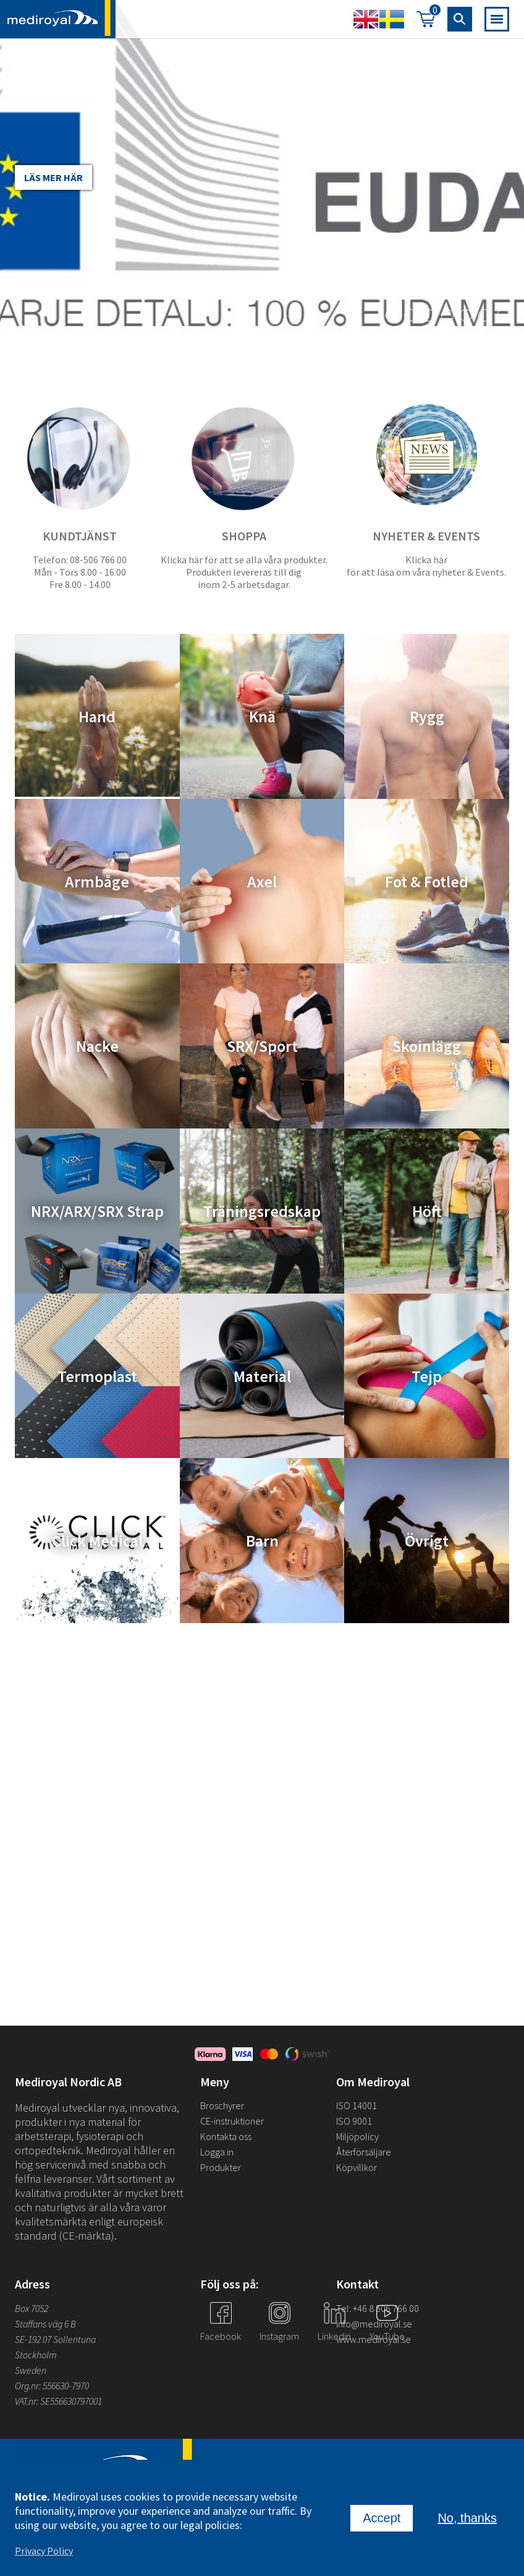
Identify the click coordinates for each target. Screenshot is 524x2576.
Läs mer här (53, 177)
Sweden (30, 2370)
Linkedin (334, 2336)
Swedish (391, 19)
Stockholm (36, 2354)
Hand (97, 716)
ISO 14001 (356, 2105)
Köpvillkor (356, 2167)
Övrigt (427, 1540)
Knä (262, 716)
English (365, 19)
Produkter (220, 2167)
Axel (262, 881)
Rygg (427, 716)
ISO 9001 (354, 2121)
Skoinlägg (426, 1046)
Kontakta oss (225, 2136)
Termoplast (97, 1375)
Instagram (279, 2336)
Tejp (427, 1375)
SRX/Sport (262, 1046)
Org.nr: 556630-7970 (52, 2385)
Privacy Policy (44, 2550)
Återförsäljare (363, 2152)
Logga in (217, 2152)
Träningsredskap (262, 1211)
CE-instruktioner (232, 2121)
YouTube (387, 2336)
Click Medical (97, 1540)
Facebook (220, 2336)
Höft (427, 1211)
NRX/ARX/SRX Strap (97, 1211)
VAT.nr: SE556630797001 (59, 2401)
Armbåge (97, 881)
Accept (381, 2518)
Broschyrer (222, 2105)
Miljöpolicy (357, 2136)
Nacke (97, 1046)
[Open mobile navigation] (496, 19)
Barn (262, 1540)
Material (262, 1375)
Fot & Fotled (426, 881)
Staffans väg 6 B (45, 2324)
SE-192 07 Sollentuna (55, 2339)
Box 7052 (31, 2308)
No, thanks (467, 2518)
